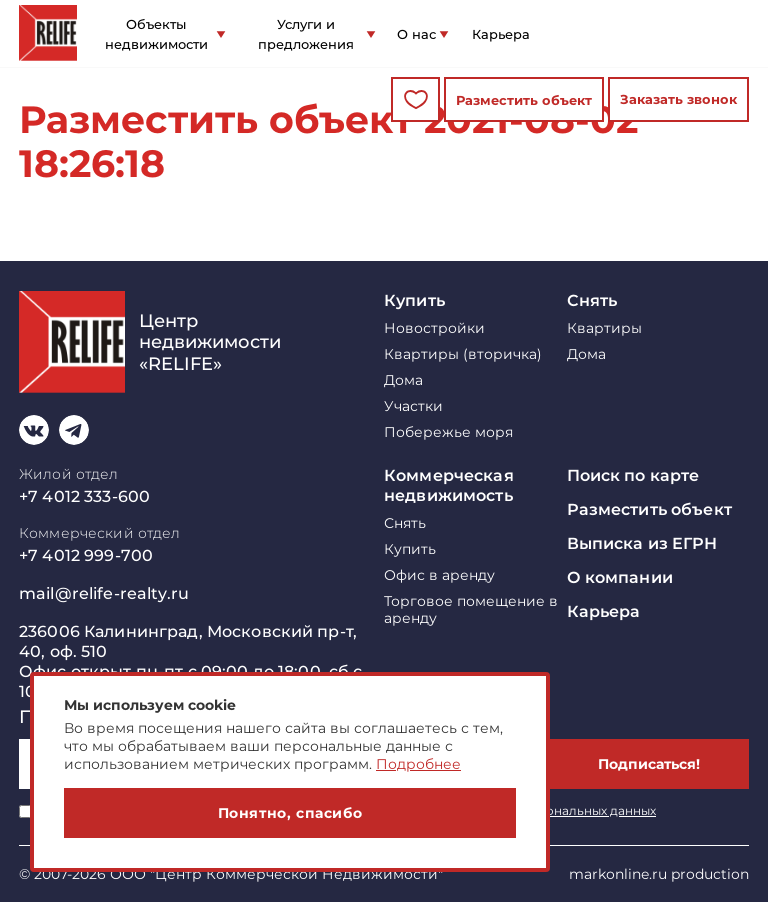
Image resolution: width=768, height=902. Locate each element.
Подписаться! (649, 764)
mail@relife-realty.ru (104, 593)
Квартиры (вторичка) (463, 354)
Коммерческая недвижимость (449, 485)
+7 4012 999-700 (86, 555)
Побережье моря (448, 432)
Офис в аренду (439, 575)
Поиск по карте (633, 475)
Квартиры (604, 328)
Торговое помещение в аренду (471, 610)
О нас (416, 34)
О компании (620, 577)
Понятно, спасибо (290, 813)
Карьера (501, 34)
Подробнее (418, 764)
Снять (592, 300)
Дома (403, 380)
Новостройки (434, 328)
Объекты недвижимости (156, 34)
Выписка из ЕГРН (642, 543)
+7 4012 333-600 (84, 496)
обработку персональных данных (551, 810)
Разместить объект (524, 100)
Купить (414, 300)
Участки (413, 406)
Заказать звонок (678, 99)
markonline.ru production (659, 874)
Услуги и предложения (306, 34)
